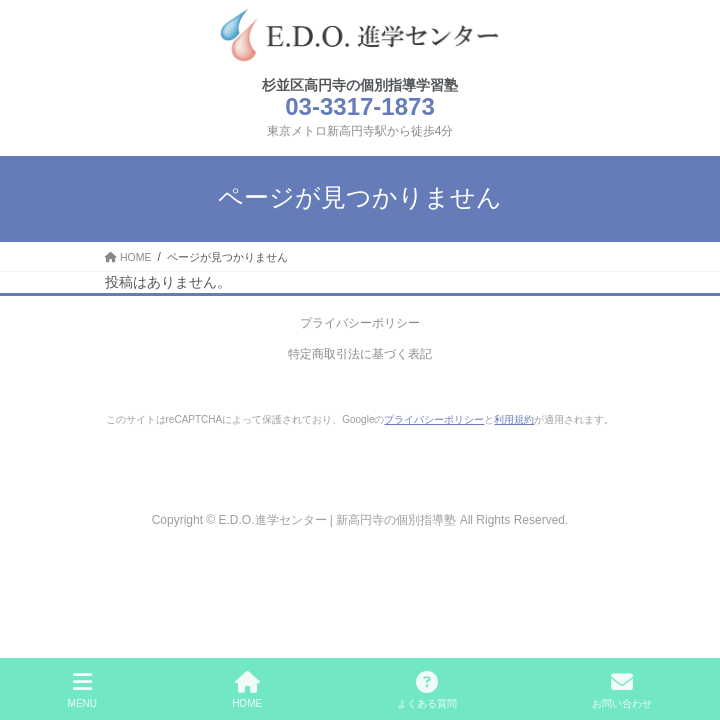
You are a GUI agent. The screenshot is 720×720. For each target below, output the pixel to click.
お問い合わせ (622, 690)
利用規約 (514, 419)
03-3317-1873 (359, 106)
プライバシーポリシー (360, 323)
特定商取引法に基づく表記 (360, 354)
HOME (247, 690)
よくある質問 (427, 690)
